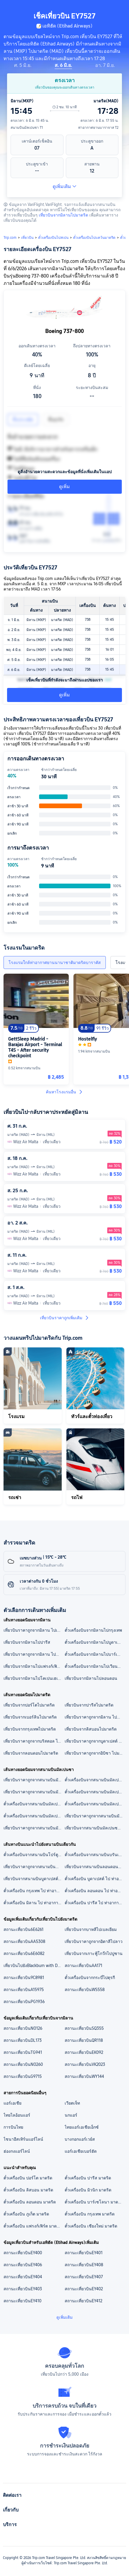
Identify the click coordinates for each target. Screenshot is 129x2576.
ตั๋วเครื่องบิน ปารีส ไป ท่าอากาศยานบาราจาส (95, 1902)
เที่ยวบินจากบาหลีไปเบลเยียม (91, 1929)
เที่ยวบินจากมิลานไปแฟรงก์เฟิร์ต (33, 1666)
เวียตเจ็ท (72, 2103)
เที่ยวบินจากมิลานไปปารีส (27, 1642)
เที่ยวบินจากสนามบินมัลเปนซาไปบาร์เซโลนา (95, 1828)
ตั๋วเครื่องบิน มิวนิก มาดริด (88, 2190)
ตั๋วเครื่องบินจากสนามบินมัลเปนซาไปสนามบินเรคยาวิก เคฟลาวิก (95, 1792)
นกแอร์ (71, 2115)
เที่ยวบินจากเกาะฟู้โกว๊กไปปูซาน (94, 1953)
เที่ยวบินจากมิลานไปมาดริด (63, 215)
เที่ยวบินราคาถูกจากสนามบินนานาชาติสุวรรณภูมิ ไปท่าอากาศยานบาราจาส (34, 1866)
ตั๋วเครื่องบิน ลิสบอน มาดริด (28, 2190)
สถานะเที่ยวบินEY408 (84, 2264)
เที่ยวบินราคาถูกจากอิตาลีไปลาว (94, 1941)
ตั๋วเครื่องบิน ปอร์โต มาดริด (28, 2178)
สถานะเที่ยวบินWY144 (84, 2076)
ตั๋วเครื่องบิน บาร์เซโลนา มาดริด (94, 2202)
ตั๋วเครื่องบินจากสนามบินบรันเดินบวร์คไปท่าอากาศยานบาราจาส (95, 1854)
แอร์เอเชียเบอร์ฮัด (81, 2151)
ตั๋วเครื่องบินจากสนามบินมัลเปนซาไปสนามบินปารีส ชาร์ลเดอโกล (95, 1779)
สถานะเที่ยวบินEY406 (23, 2264)
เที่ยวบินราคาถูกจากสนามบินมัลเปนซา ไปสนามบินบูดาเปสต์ (34, 1792)
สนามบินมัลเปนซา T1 (27, 128)
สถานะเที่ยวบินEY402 (84, 2288)
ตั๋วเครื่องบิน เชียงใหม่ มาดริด (91, 2226)
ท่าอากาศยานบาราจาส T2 (98, 128)
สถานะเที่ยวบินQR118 (84, 2040)
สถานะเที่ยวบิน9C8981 (24, 1977)
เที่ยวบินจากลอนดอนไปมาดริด (31, 1753)
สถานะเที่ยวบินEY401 (84, 2252)
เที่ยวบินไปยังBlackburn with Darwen (34, 1965)
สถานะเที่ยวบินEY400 (23, 2252)
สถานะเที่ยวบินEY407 (84, 2276)
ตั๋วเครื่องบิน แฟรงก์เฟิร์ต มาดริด (33, 2226)
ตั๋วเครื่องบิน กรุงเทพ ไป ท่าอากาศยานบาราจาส (34, 1890)
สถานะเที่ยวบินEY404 (23, 2276)
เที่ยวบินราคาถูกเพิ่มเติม (64, 1317)
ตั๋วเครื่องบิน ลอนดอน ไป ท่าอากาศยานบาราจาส (95, 1890)
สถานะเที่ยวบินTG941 (23, 2052)
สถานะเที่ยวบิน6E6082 (24, 1953)
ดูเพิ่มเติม (64, 186)
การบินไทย (13, 2127)
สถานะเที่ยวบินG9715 (23, 2076)
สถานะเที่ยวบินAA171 (83, 1965)
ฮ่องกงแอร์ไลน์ (17, 2151)
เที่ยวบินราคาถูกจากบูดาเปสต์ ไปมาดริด (95, 1741)
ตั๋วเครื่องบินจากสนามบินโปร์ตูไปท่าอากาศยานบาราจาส (34, 1854)
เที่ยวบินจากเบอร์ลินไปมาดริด (30, 1717)
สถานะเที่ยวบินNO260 (23, 2064)
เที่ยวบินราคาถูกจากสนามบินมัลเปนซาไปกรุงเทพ (34, 1828)
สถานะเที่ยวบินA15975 (24, 1989)
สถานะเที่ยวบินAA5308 (24, 1941)
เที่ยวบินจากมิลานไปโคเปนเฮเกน (33, 1678)
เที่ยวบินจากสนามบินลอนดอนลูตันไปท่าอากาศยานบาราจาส (95, 1866)
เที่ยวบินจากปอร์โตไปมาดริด (29, 1705)
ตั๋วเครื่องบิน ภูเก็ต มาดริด (26, 2214)
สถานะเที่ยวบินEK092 (84, 2052)
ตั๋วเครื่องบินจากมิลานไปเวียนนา (94, 1666)
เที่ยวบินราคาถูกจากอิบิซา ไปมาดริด (95, 1753)
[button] (119, 7)
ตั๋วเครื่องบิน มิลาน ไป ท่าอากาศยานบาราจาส (34, 1902)
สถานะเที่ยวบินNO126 (23, 2028)
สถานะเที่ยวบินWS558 (85, 1989)
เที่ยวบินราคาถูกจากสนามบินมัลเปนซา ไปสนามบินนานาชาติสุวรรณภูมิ (34, 1779)
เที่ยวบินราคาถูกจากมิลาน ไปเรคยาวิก (34, 1630)
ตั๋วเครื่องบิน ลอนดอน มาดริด (30, 2202)
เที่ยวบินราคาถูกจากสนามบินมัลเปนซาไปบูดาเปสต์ (95, 1816)
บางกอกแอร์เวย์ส (80, 2139)
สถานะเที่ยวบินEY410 (22, 2300)
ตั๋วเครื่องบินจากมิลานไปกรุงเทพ (93, 1630)
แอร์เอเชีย (12, 2103)
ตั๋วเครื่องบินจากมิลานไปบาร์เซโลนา (95, 1654)
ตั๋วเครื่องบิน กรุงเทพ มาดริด (90, 2214)
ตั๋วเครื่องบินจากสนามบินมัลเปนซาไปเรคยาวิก (95, 1804)
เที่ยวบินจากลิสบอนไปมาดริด (91, 1729)
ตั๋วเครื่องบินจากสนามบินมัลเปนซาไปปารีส (34, 1816)
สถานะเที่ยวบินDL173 (23, 2040)
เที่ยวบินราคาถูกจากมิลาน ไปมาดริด (34, 1654)
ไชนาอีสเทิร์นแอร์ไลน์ (23, 2139)
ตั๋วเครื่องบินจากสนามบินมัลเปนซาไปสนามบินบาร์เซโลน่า (34, 1804)
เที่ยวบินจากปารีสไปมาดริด (89, 1705)
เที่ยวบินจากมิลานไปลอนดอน (91, 1678)
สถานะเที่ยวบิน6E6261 (23, 1929)
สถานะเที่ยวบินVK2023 (85, 2064)
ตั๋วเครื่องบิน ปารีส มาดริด (88, 2178)
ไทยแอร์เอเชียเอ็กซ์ (82, 2127)
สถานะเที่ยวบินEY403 (23, 2288)
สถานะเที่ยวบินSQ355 (84, 2028)
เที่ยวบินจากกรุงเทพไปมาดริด (30, 1729)
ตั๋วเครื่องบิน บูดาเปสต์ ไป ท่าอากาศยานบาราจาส (95, 1878)
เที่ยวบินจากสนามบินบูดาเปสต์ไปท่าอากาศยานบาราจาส (34, 1878)
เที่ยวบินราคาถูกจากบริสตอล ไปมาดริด (34, 1741)
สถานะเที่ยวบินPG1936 (24, 2001)
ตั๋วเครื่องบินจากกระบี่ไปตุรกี (90, 1977)
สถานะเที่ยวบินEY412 (83, 2300)
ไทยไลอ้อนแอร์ (17, 2115)
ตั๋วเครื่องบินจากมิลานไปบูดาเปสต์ (95, 1642)
